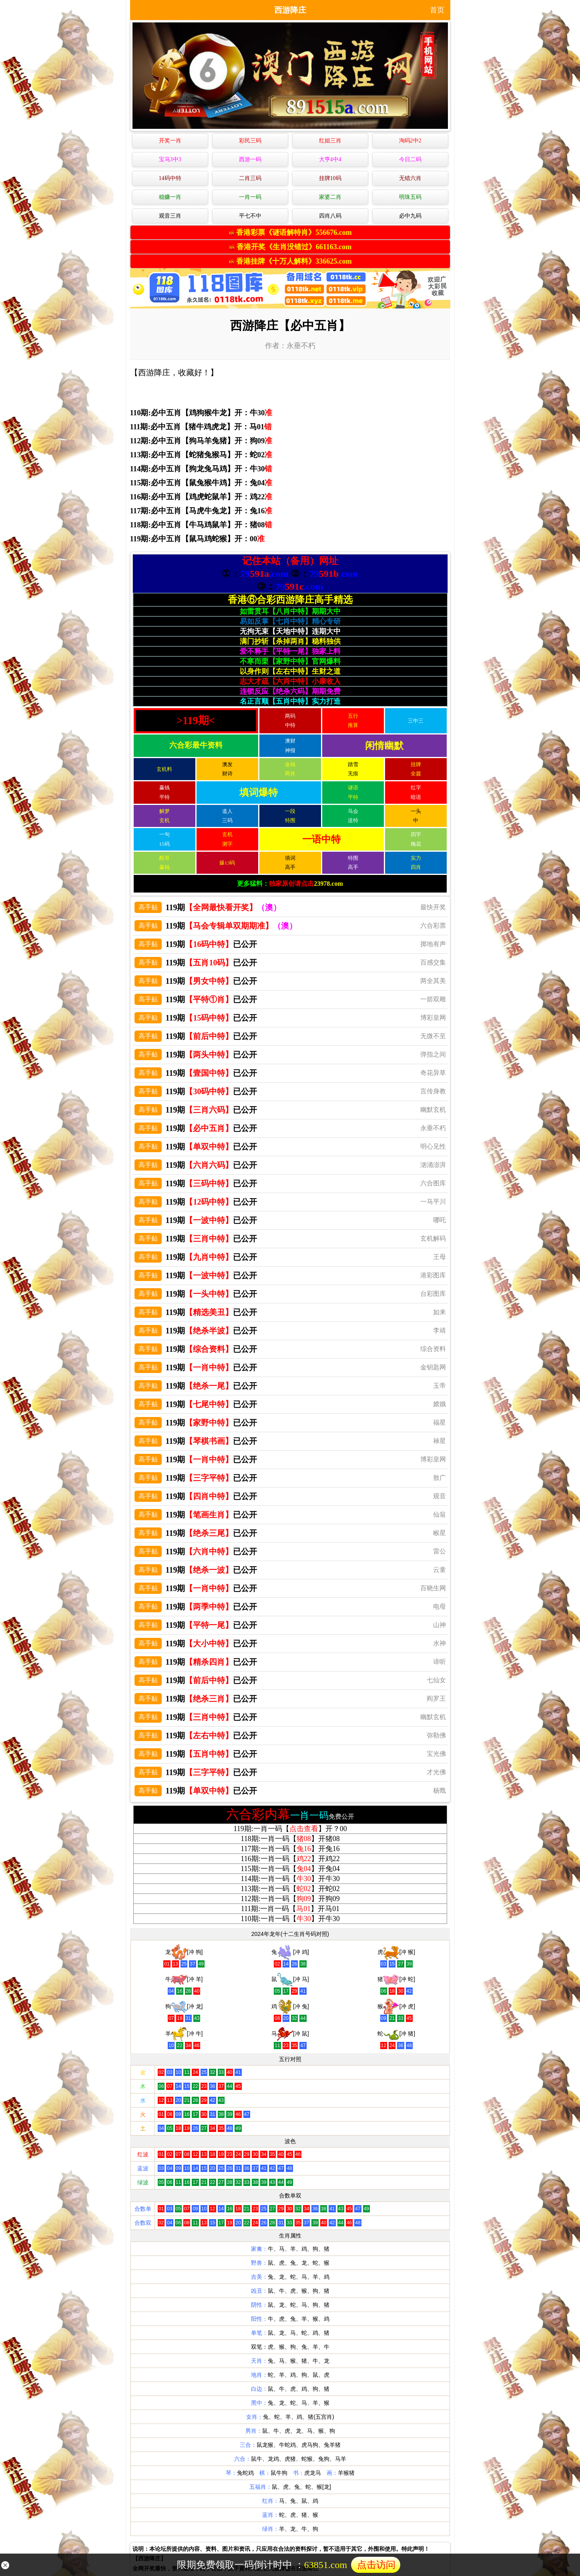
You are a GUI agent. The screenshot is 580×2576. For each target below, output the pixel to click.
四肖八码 (330, 216)
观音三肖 (170, 216)
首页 (437, 10)
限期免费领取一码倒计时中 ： (288, 2565)
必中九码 (410, 216)
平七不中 (250, 216)
